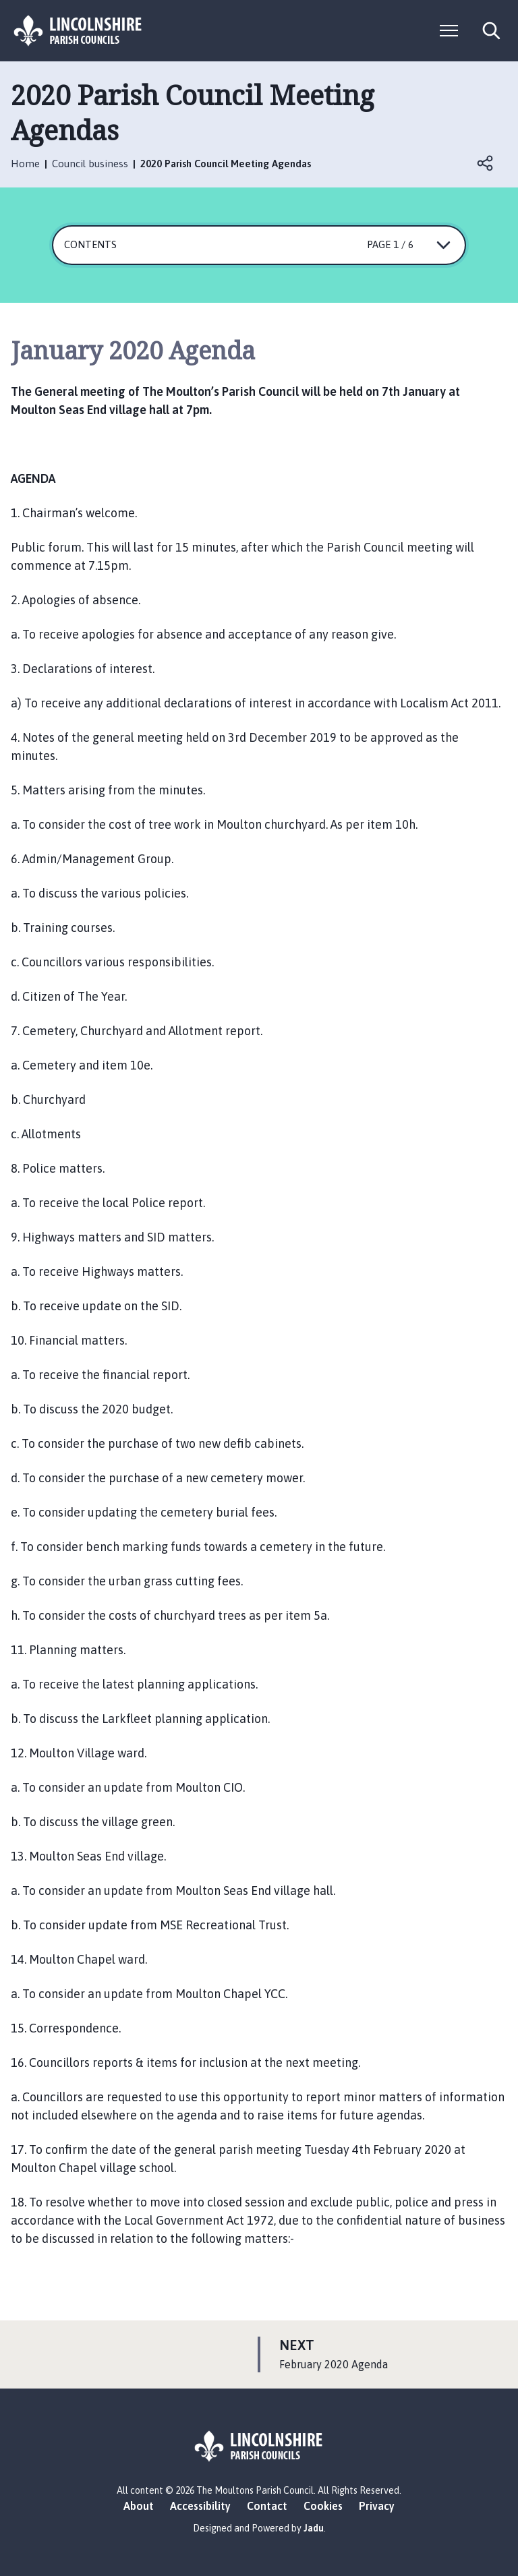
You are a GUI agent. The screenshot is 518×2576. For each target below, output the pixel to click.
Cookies (323, 2506)
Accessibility (200, 2506)
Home (25, 163)
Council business (90, 163)
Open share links (485, 163)
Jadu (314, 2528)
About (138, 2506)
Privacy (377, 2506)
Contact (267, 2506)
